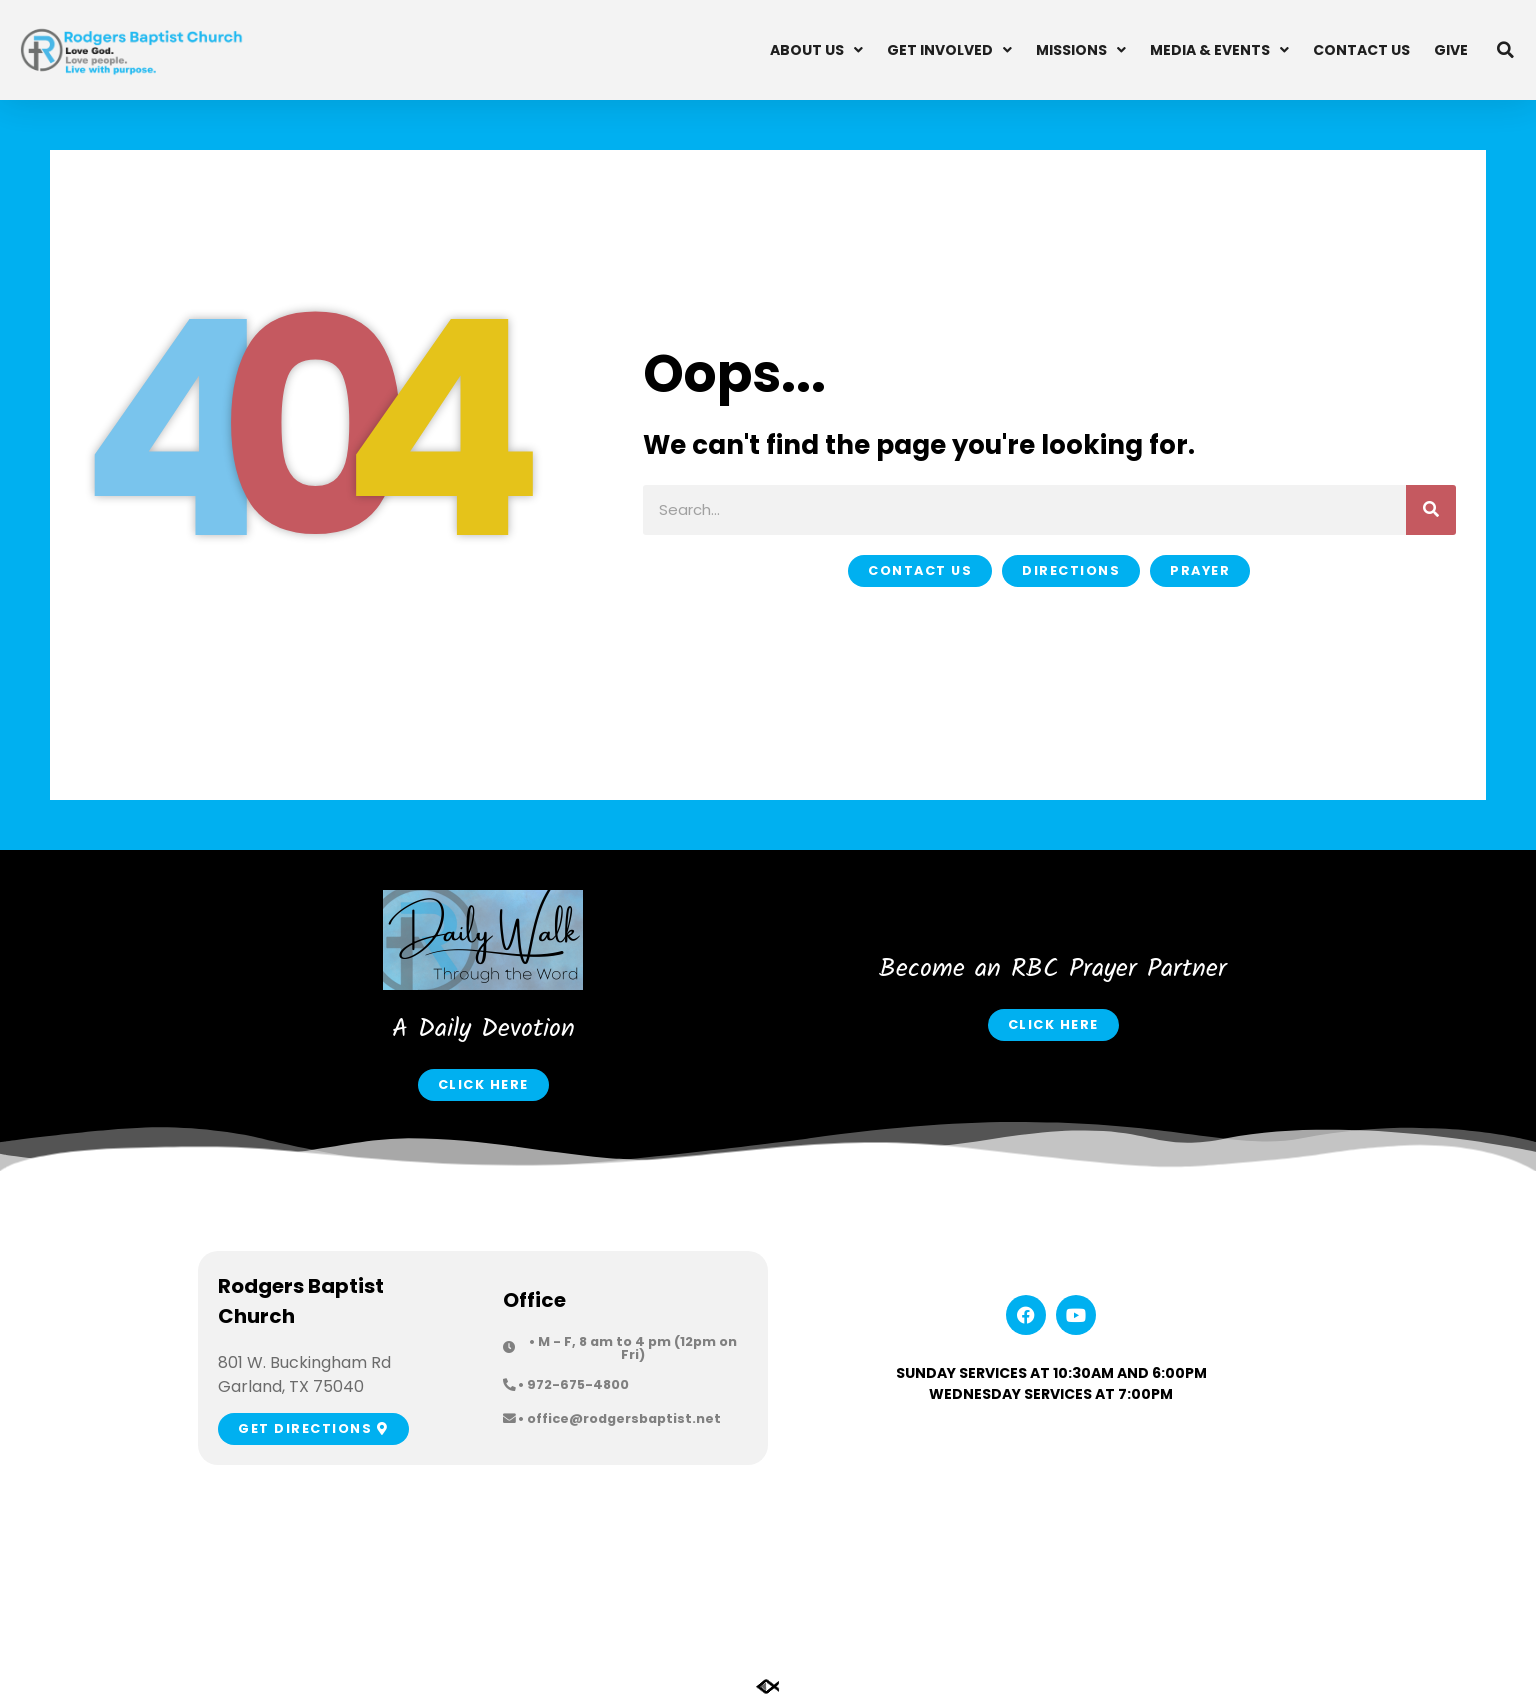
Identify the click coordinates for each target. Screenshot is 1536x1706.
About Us (816, 50)
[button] (1506, 50)
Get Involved (949, 50)
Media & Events (1219, 50)
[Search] (1431, 510)
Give (1451, 50)
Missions (1081, 50)
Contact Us (1361, 50)
